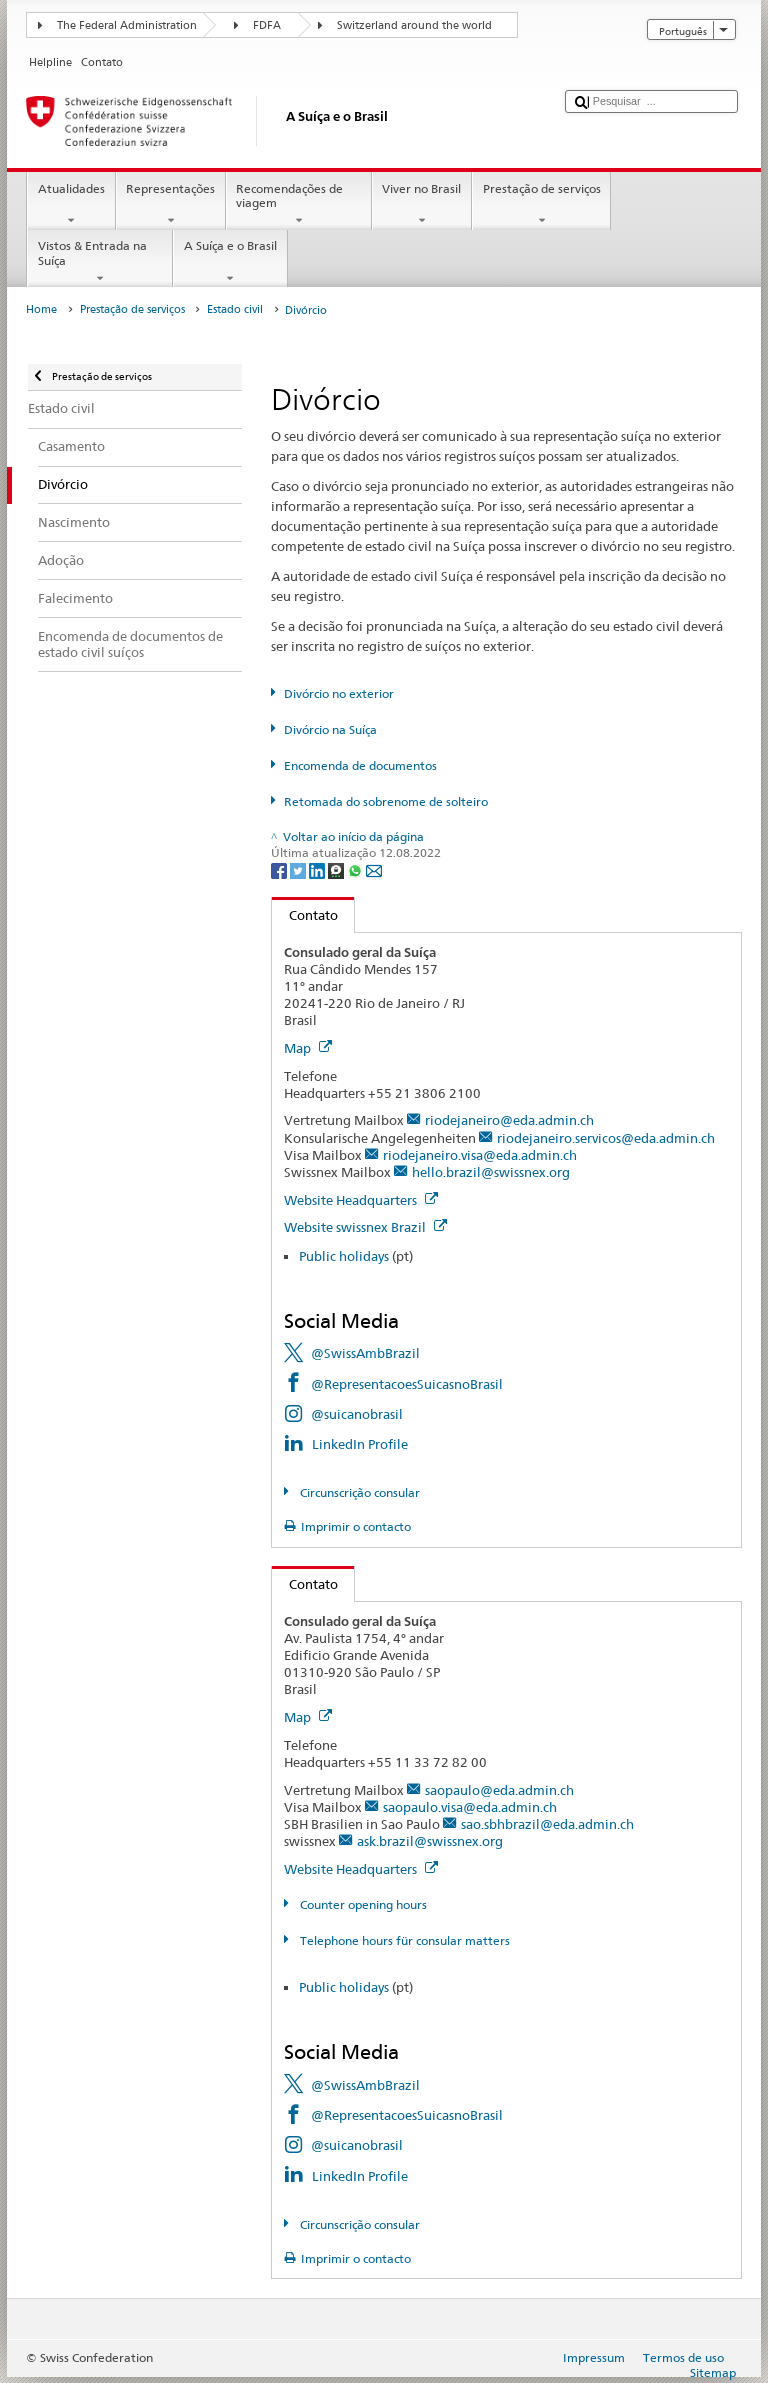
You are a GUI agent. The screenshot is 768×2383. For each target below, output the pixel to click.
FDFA (267, 25)
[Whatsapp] (356, 869)
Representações (171, 205)
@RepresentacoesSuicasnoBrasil (407, 1384)
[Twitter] (299, 869)
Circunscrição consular (358, 1492)
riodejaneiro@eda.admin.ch (509, 1120)
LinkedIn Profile (360, 1444)
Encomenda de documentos (360, 765)
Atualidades (71, 205)
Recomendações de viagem (299, 205)
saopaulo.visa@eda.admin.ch (470, 1807)
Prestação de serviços (541, 205)
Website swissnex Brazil (365, 1227)
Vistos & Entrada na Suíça (100, 262)
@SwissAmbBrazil (365, 1353)
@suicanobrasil (357, 1414)
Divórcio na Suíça (330, 729)
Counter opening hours (362, 1904)
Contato (305, 915)
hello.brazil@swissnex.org (491, 1172)
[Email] (374, 869)
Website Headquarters (361, 1200)
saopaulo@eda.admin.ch (499, 1790)
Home (41, 309)
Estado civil (235, 309)
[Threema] (337, 869)
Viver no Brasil (422, 205)
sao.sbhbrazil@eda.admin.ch (547, 1824)
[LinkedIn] (318, 869)
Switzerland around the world (414, 25)
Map (308, 1048)
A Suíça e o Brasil (230, 262)
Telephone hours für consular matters (403, 1940)
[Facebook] (280, 869)
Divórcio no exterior (339, 693)
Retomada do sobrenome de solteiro (386, 801)
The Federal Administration (127, 25)
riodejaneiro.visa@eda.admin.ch (480, 1155)
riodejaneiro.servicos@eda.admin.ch (606, 1138)
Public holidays (344, 1256)
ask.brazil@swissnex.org (430, 1841)
